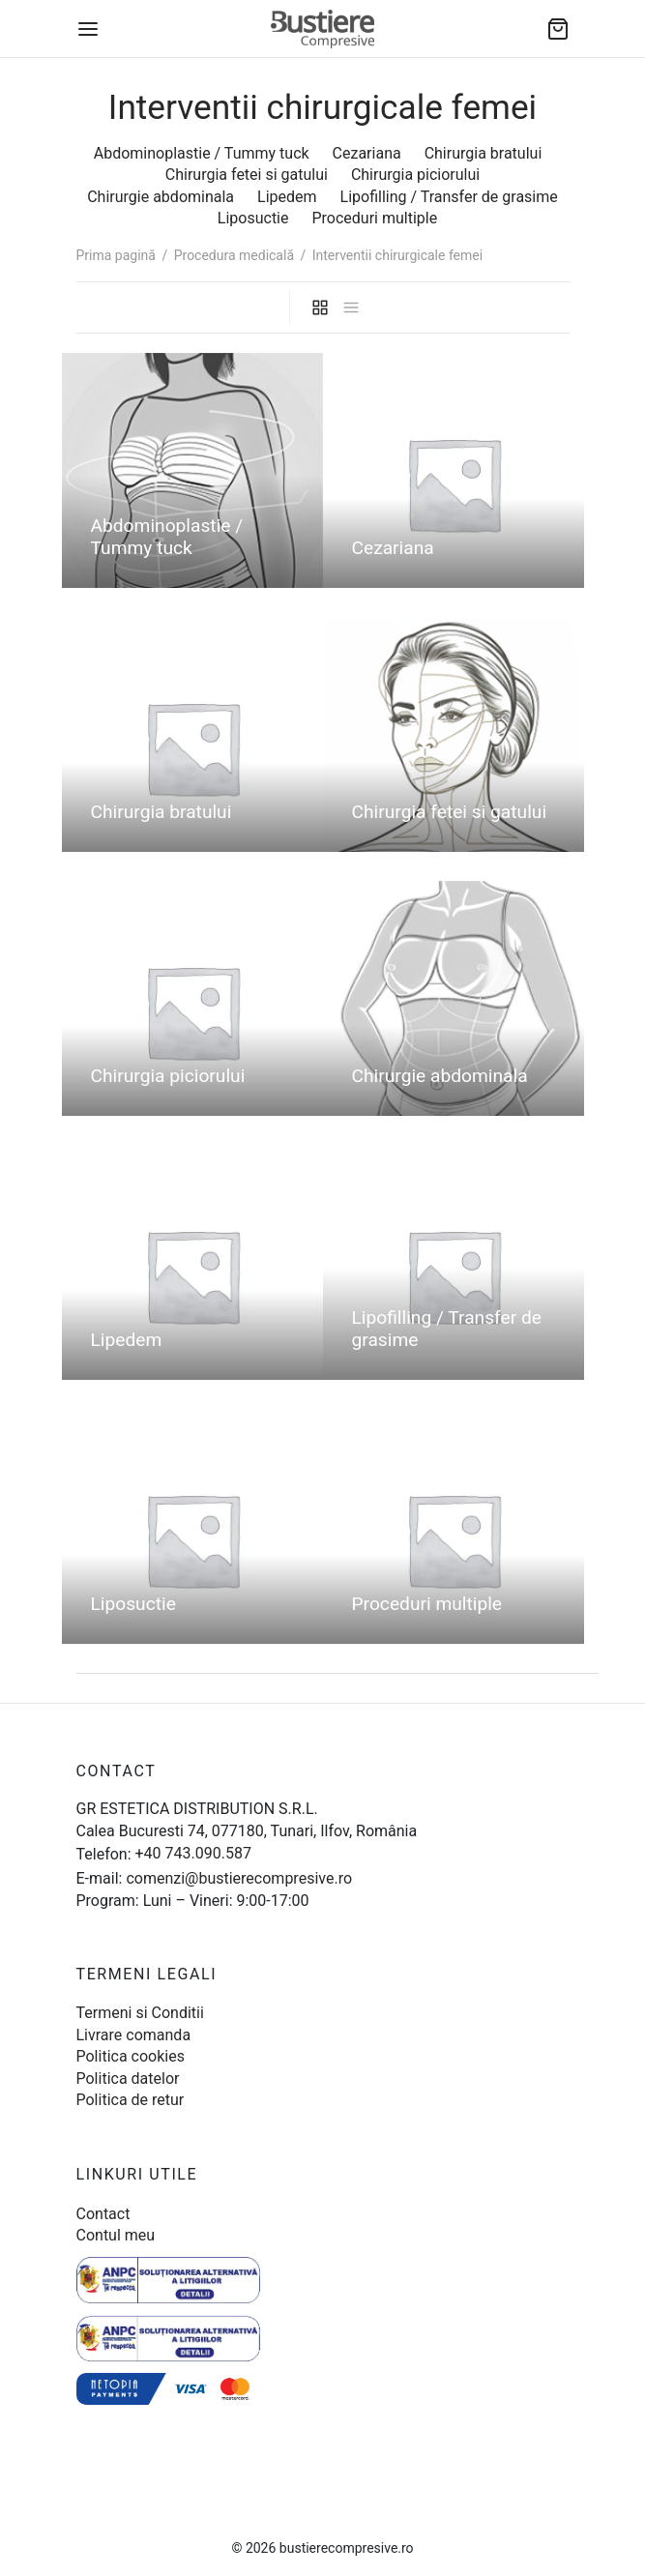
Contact (103, 2214)
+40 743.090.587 (193, 1853)
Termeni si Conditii (140, 2013)
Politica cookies (130, 2056)
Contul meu (116, 2235)
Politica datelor (128, 2078)
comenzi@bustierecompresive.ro (239, 1878)
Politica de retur (130, 2100)
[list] (351, 307)
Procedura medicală (234, 255)
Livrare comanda (133, 2035)
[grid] (320, 307)
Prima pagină (116, 255)
